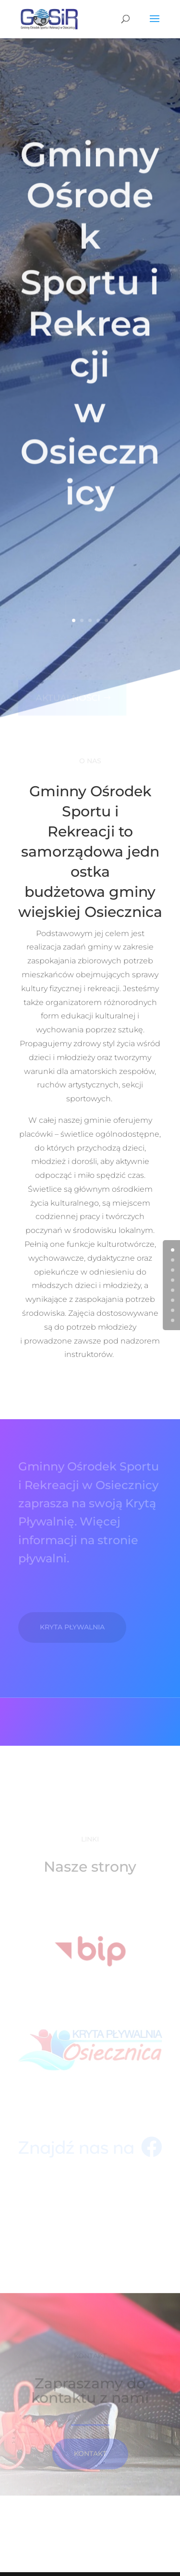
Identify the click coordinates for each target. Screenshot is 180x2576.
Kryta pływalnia (72, 1627)
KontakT (90, 2463)
